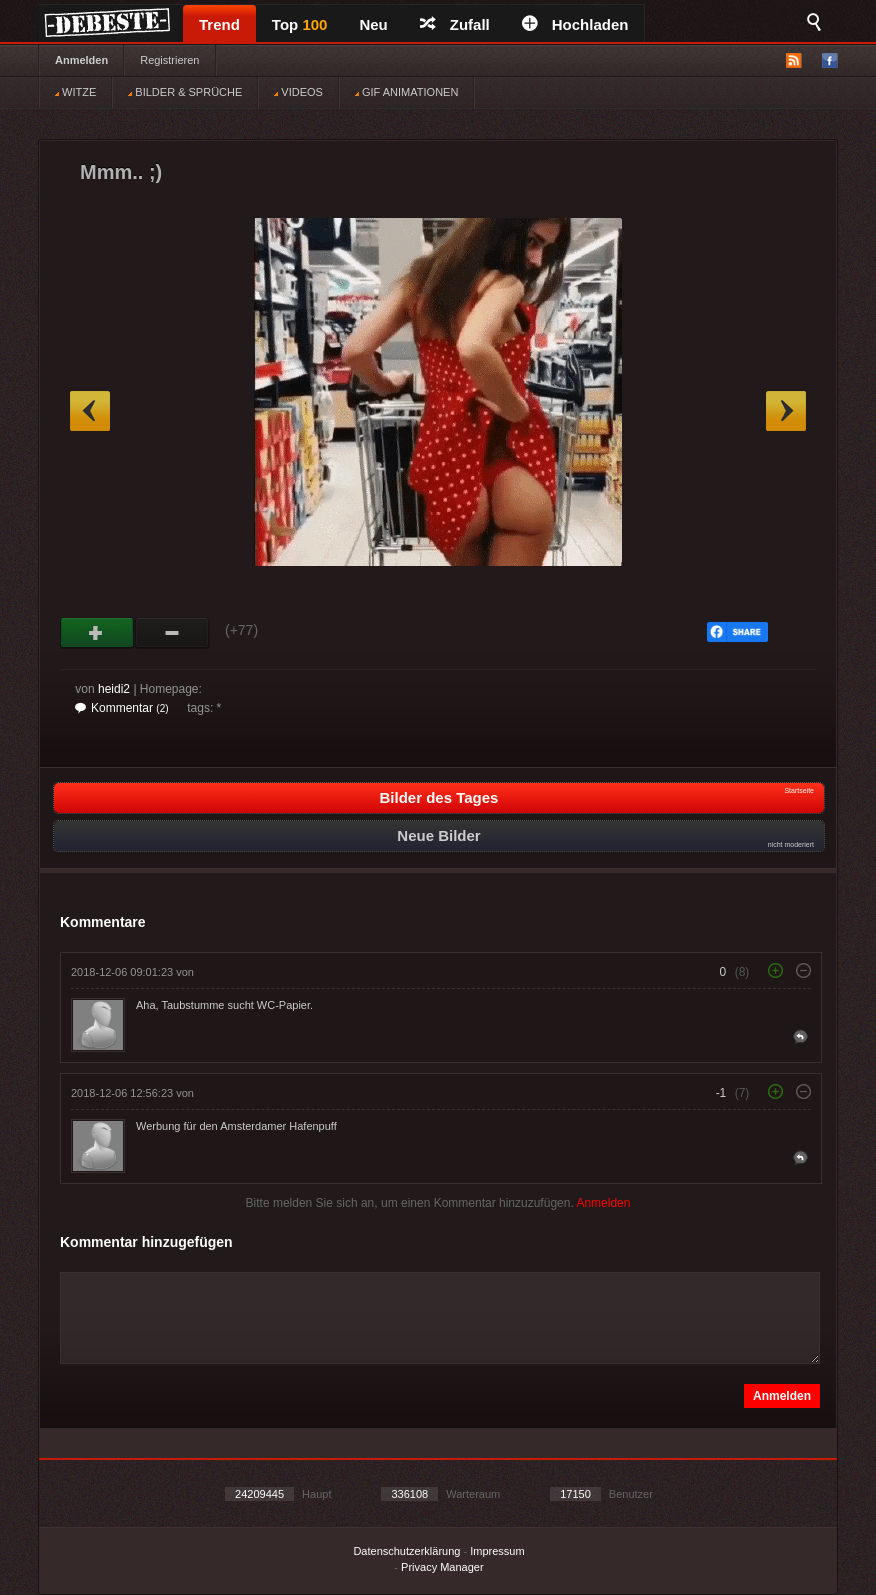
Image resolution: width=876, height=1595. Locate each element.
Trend (219, 24)
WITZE (75, 92)
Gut (97, 633)
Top (300, 24)
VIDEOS (298, 92)
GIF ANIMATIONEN (406, 92)
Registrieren (169, 60)
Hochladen (575, 24)
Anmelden (81, 60)
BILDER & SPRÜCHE (185, 92)
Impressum (497, 1551)
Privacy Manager (442, 1567)
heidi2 (114, 689)
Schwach (172, 633)
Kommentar (122, 708)
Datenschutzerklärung (406, 1551)
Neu (373, 24)
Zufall (455, 24)
